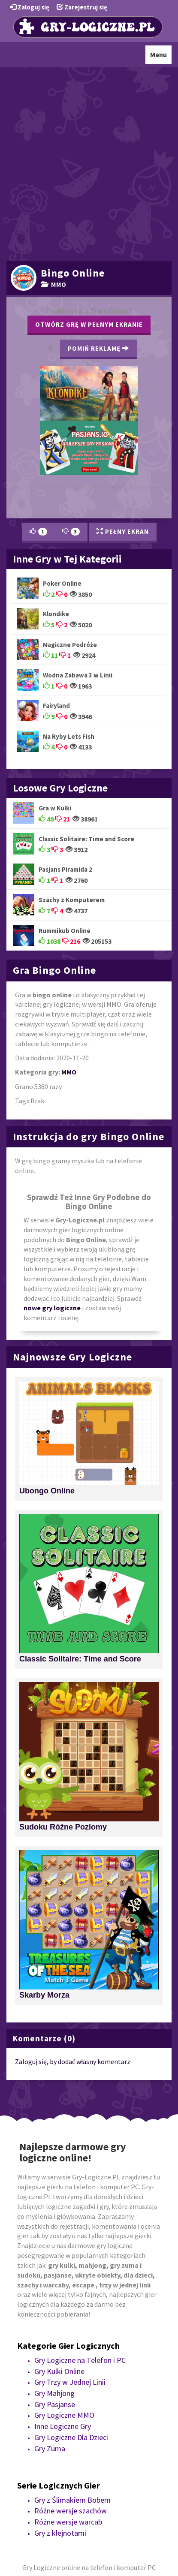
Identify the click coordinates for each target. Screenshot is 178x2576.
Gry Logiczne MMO (64, 2415)
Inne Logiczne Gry (62, 2426)
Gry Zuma (49, 2448)
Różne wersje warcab (68, 2522)
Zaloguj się (29, 7)
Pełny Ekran (123, 531)
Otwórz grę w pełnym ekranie (89, 324)
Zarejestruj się (82, 7)
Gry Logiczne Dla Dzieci (71, 2437)
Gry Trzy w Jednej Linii (70, 2382)
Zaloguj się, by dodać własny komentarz (72, 2061)
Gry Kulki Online (59, 2371)
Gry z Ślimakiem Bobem (72, 2500)
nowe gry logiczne (52, 1307)
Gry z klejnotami (60, 2533)
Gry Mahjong (54, 2393)
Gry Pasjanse (54, 2404)
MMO (53, 284)
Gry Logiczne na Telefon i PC (80, 2360)
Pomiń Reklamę (98, 348)
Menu (161, 56)
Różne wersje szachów (70, 2511)
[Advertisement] (89, 163)
